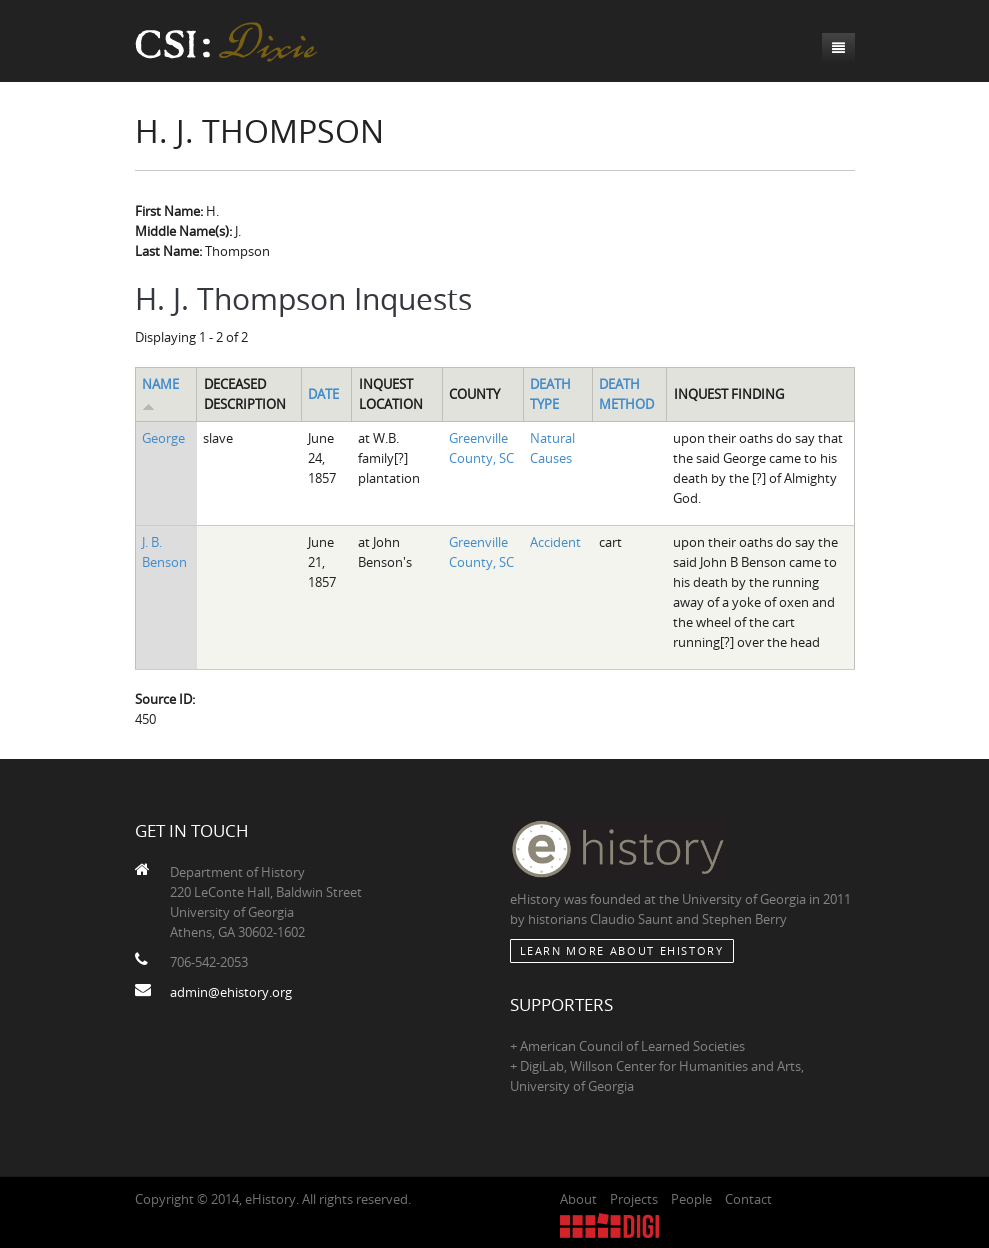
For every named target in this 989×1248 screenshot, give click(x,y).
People (691, 1199)
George (163, 438)
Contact (748, 1199)
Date (323, 394)
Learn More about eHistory (622, 950)
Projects (634, 1199)
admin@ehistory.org (231, 992)
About (578, 1199)
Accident (555, 542)
